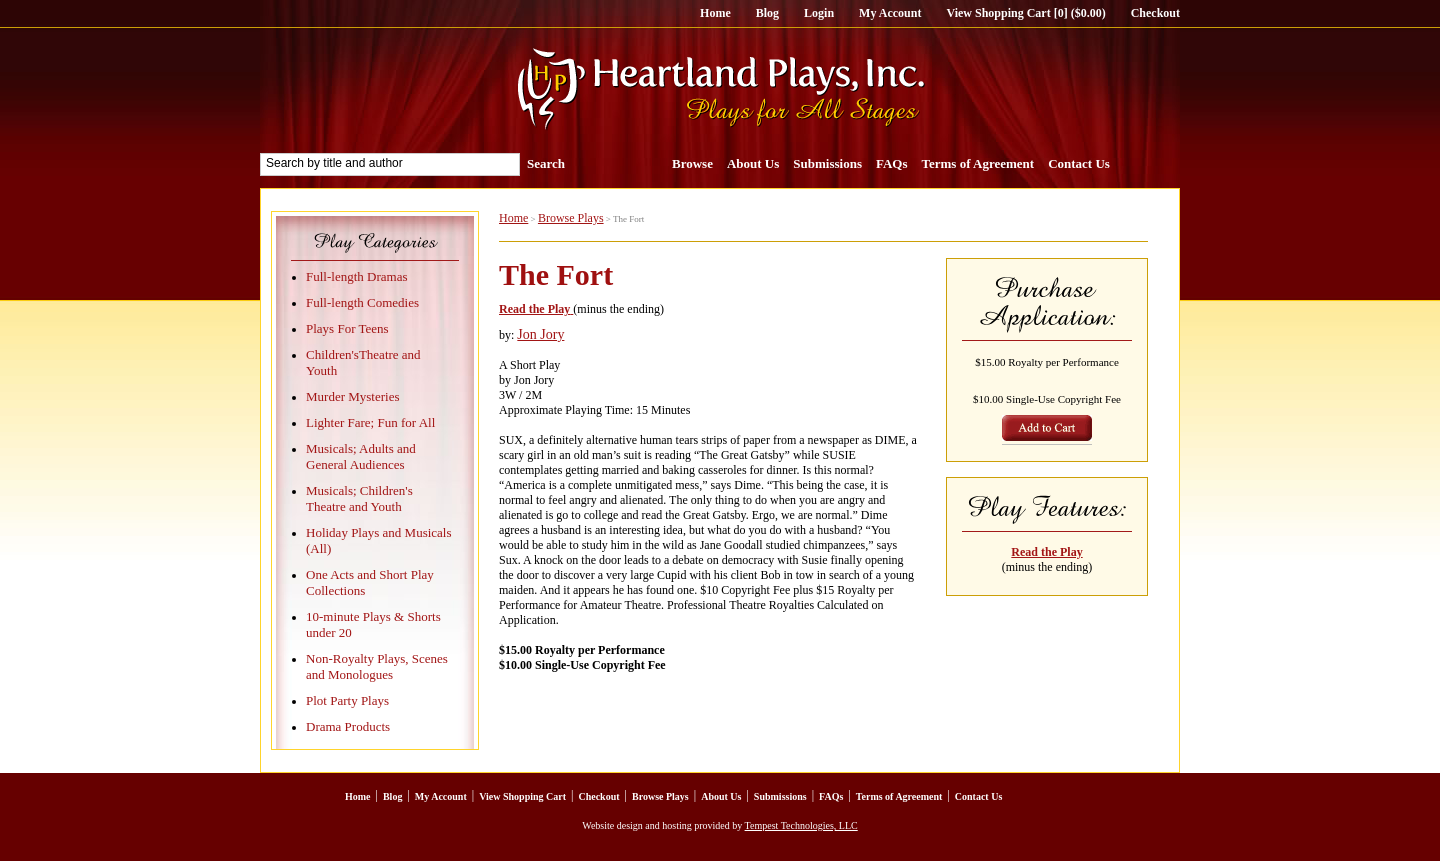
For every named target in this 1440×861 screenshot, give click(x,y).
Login (819, 13)
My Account (890, 13)
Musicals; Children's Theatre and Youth (359, 498)
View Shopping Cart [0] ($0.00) (1025, 13)
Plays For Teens (347, 328)
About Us (753, 163)
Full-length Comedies (362, 302)
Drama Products (348, 726)
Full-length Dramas (356, 276)
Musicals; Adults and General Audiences (361, 456)
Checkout (1155, 13)
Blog (767, 13)
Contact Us (1079, 163)
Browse (692, 163)
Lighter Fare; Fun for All (370, 422)
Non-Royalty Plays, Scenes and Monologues (377, 666)
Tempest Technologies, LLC (801, 825)
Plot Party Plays (347, 700)
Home (715, 13)
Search (546, 163)
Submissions (827, 163)
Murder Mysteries (353, 396)
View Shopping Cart (522, 796)
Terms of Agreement (978, 163)
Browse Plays (571, 218)
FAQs (892, 163)
